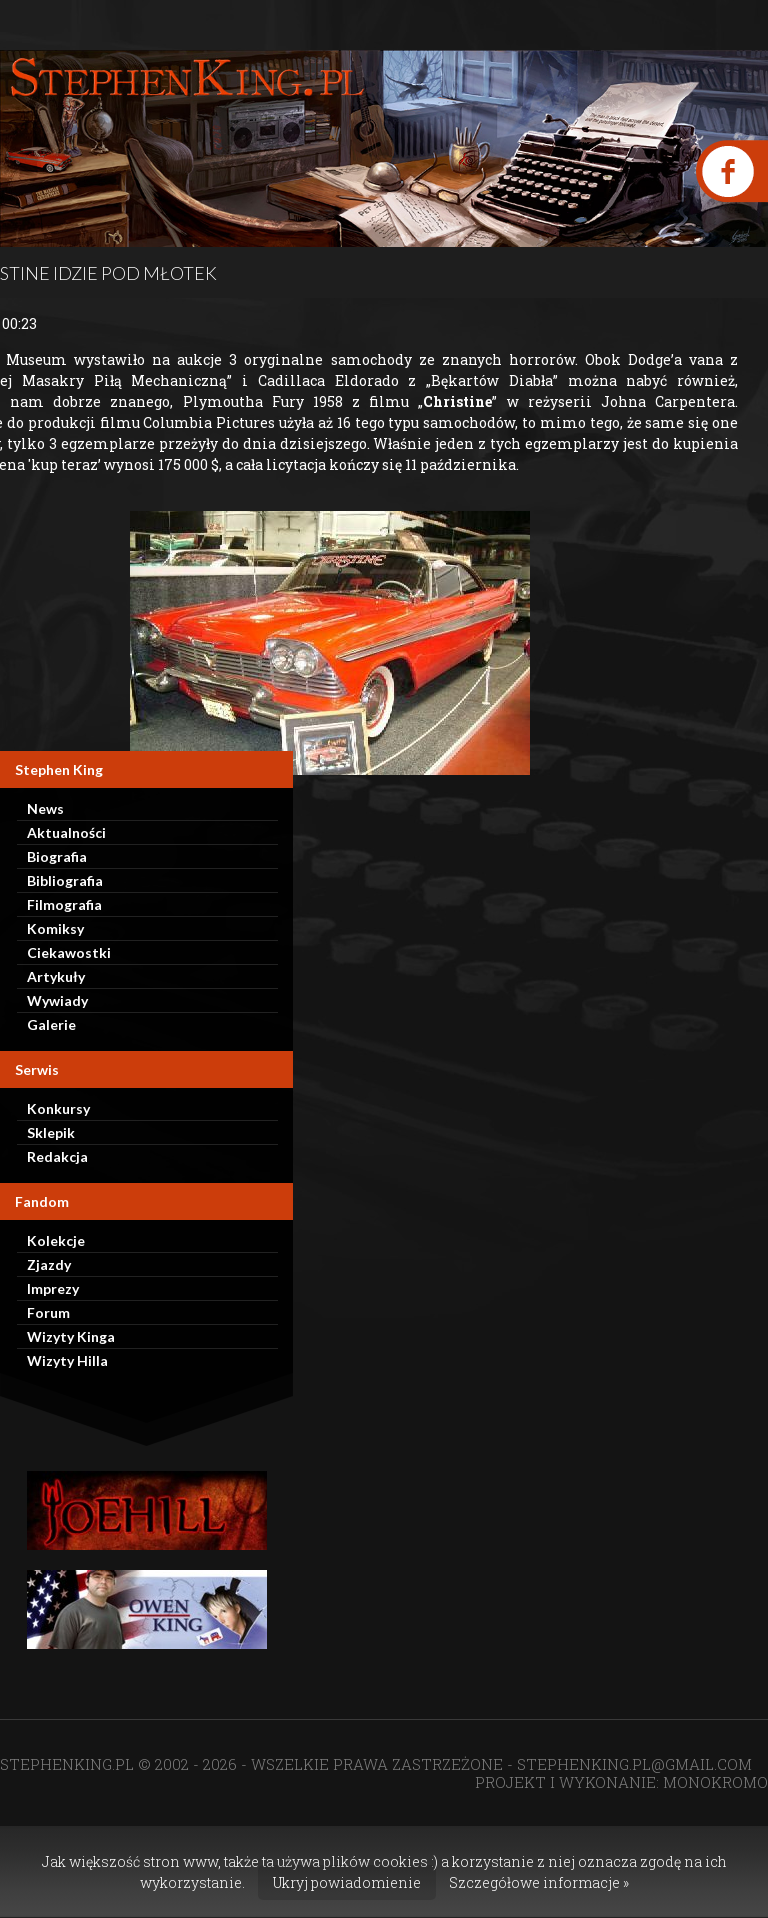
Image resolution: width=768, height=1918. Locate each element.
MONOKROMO (715, 1782)
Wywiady (57, 1000)
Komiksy (55, 928)
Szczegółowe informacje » (539, 1882)
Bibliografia (65, 880)
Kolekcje (56, 1240)
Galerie (51, 1024)
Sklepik (51, 1132)
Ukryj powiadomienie (347, 1882)
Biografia (57, 856)
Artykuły (56, 976)
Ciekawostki (69, 952)
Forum (48, 1312)
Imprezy (53, 1288)
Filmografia (64, 904)
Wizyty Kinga (71, 1336)
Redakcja (57, 1156)
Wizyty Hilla (67, 1360)
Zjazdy (49, 1264)
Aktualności (66, 832)
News (45, 808)
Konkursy (58, 1108)
